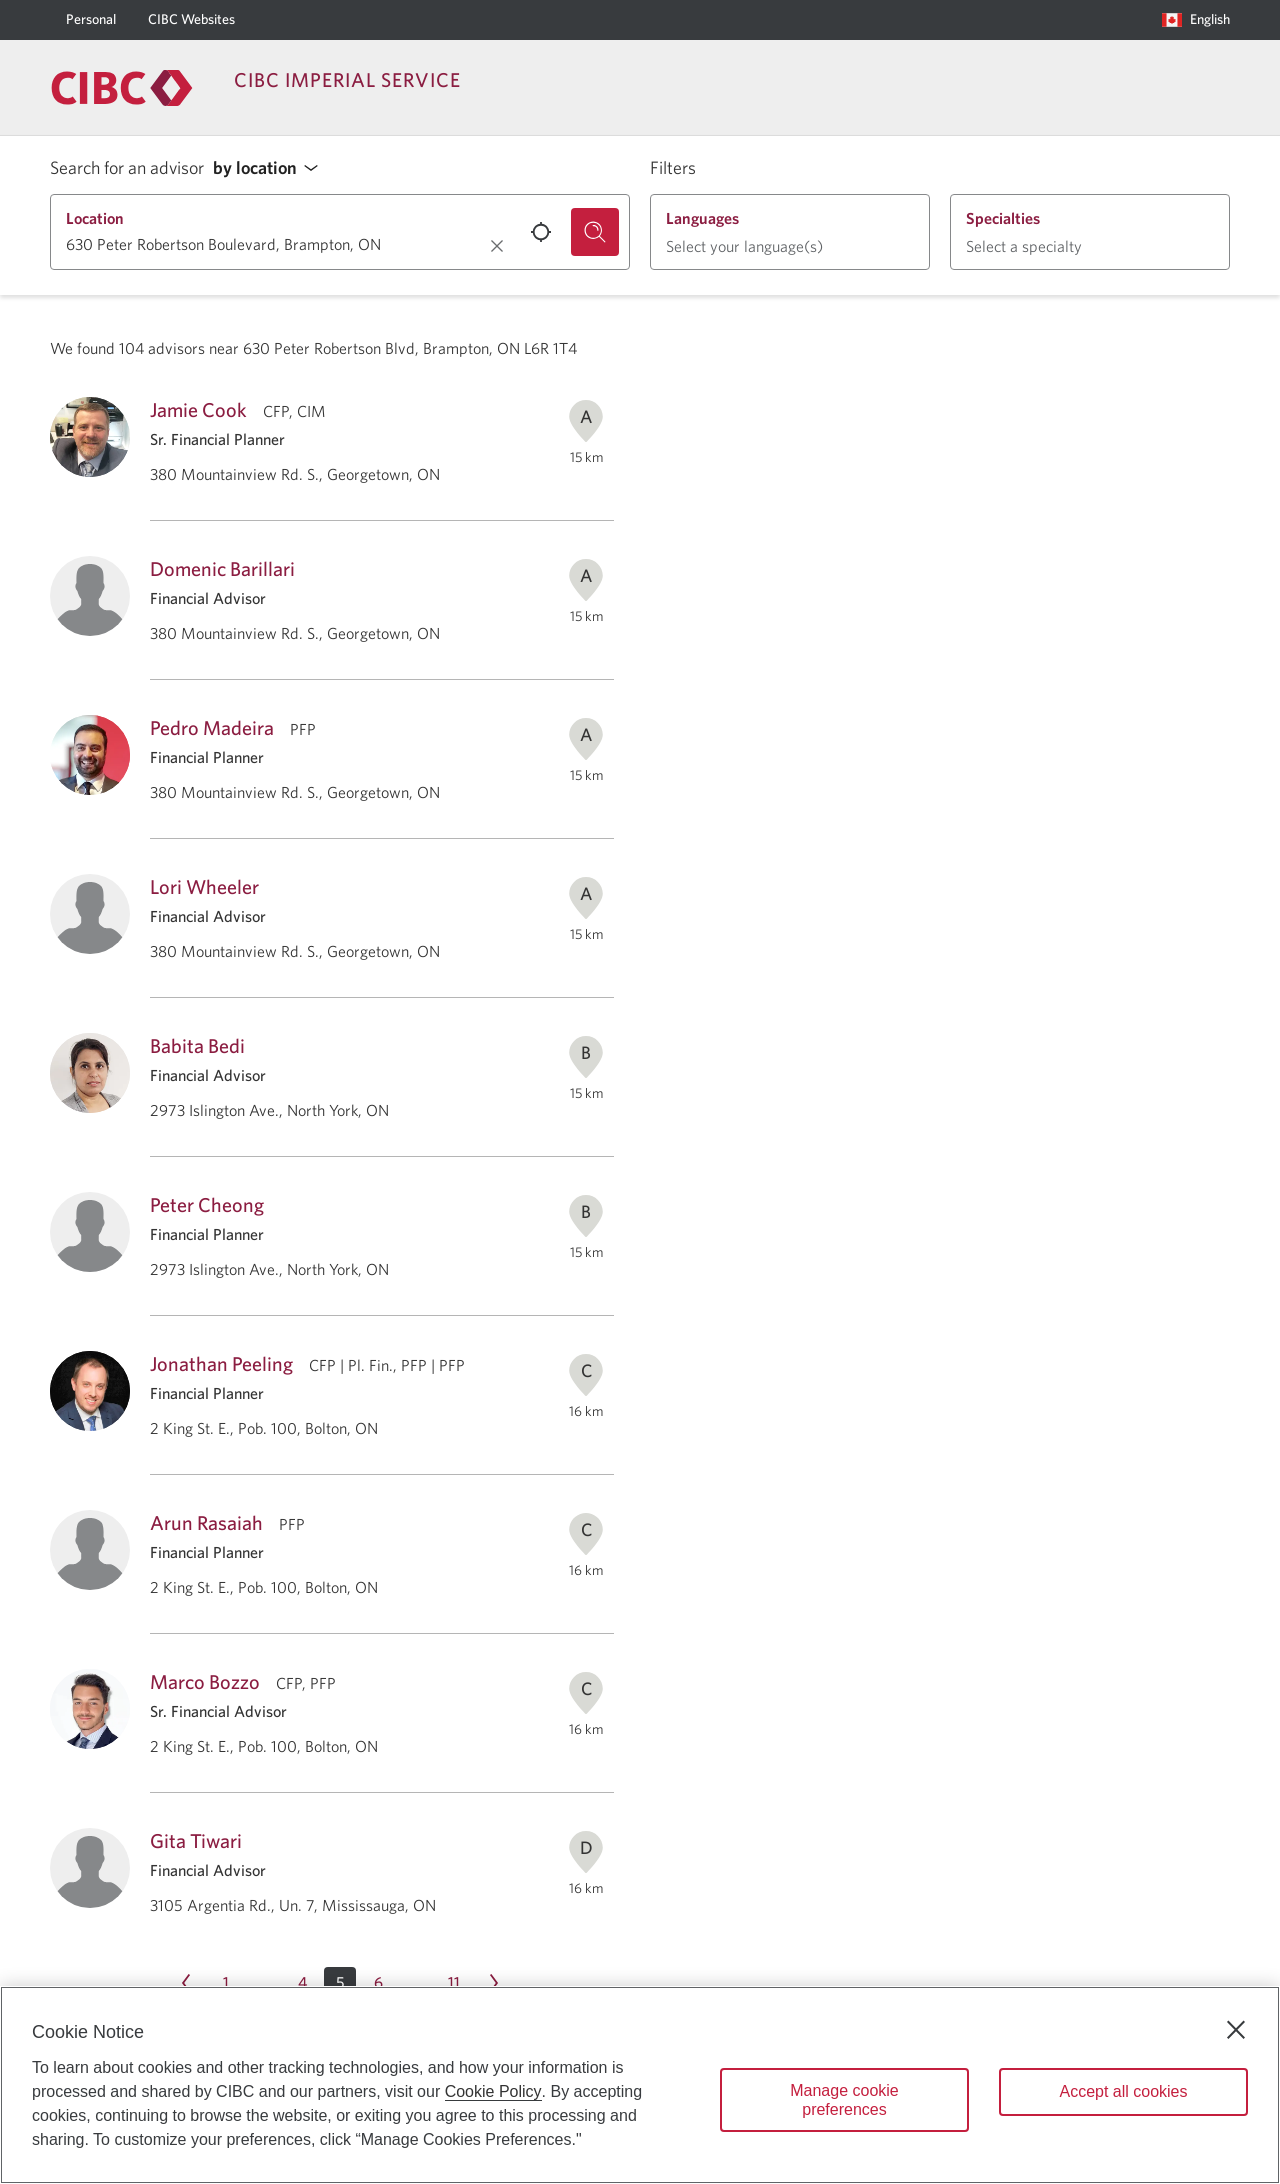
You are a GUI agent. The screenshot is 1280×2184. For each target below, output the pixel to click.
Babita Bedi (197, 1045)
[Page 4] (302, 1983)
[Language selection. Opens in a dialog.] (1196, 20)
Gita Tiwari (196, 1840)
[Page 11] (454, 1983)
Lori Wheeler (204, 886)
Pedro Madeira (212, 727)
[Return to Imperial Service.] (122, 88)
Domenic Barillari (222, 568)
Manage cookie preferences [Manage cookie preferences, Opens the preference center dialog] (844, 2100)
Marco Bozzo (205, 1681)
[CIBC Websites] (191, 20)
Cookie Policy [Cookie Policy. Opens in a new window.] (493, 2091)
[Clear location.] (497, 246)
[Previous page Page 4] (186, 1983)
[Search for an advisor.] (595, 232)
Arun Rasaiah (206, 1522)
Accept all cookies (1123, 2091)
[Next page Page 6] (494, 1983)
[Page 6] (378, 1983)
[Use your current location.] (541, 232)
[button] (271, 168)
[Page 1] (226, 1983)
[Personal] (91, 20)
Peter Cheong (207, 1204)
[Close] (1236, 2030)
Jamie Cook (198, 409)
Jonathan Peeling (221, 1363)
